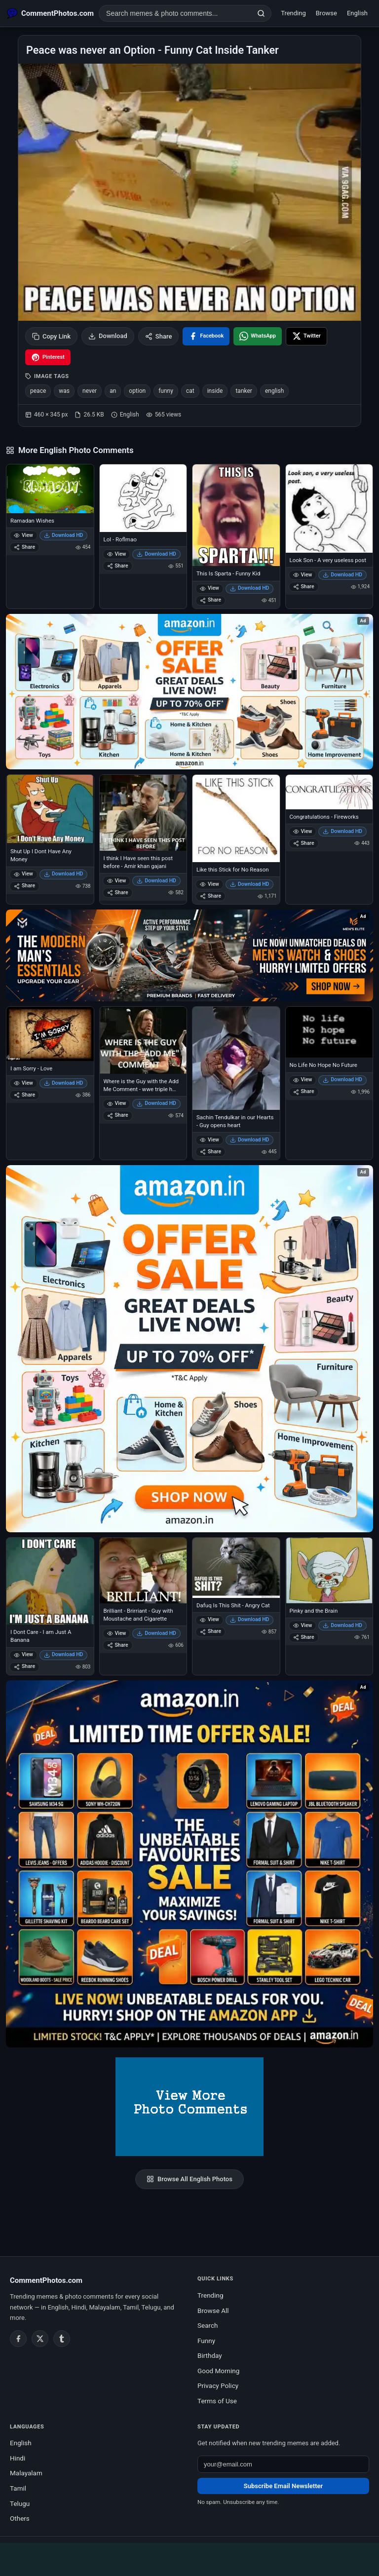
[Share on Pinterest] (48, 357)
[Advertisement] (189, 2557)
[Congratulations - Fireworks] (329, 792)
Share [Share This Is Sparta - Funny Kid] (210, 600)
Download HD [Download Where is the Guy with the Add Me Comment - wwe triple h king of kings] (156, 1103)
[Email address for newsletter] (283, 2464)
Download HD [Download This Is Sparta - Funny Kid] (249, 588)
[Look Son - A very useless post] (329, 508)
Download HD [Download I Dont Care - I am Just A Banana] (63, 1654)
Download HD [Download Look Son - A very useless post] (342, 574)
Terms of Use (217, 2401)
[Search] (261, 13)
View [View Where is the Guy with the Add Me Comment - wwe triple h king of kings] (116, 1103)
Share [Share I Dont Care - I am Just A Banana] (24, 1666)
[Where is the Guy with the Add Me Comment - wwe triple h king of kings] (143, 1040)
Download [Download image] (107, 336)
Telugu (20, 2503)
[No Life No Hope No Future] (329, 1032)
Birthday (209, 2355)
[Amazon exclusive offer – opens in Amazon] (189, 1863)
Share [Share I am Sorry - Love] (24, 1095)
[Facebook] (18, 2338)
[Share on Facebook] (206, 336)
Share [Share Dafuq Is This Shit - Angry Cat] (210, 1631)
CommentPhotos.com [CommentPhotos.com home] (46, 2280)
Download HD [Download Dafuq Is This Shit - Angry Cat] (249, 1619)
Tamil (18, 2488)
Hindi (17, 2458)
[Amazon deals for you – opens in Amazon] (189, 955)
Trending (293, 13)
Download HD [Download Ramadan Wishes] (63, 535)
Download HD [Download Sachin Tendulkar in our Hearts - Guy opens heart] (249, 1139)
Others (20, 2518)
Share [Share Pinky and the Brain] (303, 1637)
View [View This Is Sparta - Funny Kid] (209, 588)
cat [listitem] (190, 390)
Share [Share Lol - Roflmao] (117, 566)
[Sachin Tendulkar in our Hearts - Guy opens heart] (236, 1058)
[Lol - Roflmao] (143, 498)
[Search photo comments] (175, 13)
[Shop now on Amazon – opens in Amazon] (189, 1348)
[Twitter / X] (40, 2338)
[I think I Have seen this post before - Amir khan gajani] (143, 812)
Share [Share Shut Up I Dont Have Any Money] (24, 885)
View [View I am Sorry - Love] (23, 1083)
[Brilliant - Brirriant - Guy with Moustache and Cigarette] (143, 1570)
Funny (206, 2341)
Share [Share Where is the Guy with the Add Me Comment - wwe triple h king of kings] (117, 1115)
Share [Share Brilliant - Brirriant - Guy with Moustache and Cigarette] (117, 1645)
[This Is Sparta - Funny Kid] (236, 515)
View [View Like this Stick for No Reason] (209, 884)
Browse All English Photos (189, 2179)
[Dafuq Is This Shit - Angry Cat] (236, 1567)
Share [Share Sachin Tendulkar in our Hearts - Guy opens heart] (210, 1151)
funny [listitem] (165, 390)
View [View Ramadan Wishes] (23, 535)
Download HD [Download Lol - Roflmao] (156, 554)
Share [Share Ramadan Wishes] (24, 547)
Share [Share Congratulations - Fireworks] (303, 843)
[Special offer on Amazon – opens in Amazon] (189, 692)
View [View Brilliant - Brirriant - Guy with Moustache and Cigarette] (116, 1633)
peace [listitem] (38, 390)
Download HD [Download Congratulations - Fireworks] (342, 831)
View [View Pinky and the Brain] (302, 1625)
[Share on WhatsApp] (257, 336)
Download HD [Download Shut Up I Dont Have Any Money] (63, 874)
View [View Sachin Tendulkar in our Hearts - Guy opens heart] (209, 1139)
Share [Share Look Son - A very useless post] (303, 586)
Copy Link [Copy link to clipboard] (51, 336)
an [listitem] (113, 390)
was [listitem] (64, 390)
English (357, 13)
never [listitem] (89, 390)
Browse (326, 13)
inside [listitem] (215, 390)
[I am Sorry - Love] (50, 1034)
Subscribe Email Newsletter (283, 2486)
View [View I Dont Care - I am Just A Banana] (23, 1654)
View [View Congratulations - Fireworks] (302, 831)
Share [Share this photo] (158, 336)
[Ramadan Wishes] (50, 488)
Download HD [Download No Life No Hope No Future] (342, 1079)
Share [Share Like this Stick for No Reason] (210, 896)
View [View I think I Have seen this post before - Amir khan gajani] (116, 880)
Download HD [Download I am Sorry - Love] (63, 1083)
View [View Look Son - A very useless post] (302, 574)
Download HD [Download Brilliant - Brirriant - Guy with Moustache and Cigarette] (156, 1633)
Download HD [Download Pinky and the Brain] (342, 1625)
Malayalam (26, 2473)
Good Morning (218, 2371)
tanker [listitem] (243, 390)
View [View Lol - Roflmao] (116, 554)
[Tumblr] (61, 2338)
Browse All (213, 2310)
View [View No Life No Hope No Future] (302, 1079)
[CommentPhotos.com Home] (50, 13)
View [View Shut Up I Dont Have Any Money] (23, 874)
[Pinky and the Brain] (329, 1570)
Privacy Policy (217, 2385)
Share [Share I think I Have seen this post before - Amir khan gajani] (117, 892)
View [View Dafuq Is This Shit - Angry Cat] (209, 1619)
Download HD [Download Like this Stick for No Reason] (249, 884)
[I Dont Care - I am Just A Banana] (50, 1581)
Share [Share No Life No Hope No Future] (303, 1091)
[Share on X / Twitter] (306, 336)
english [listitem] (274, 390)
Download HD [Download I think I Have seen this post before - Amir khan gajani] (156, 880)
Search (207, 2325)
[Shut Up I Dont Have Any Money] (50, 809)
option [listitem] (137, 390)
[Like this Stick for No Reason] (236, 818)
